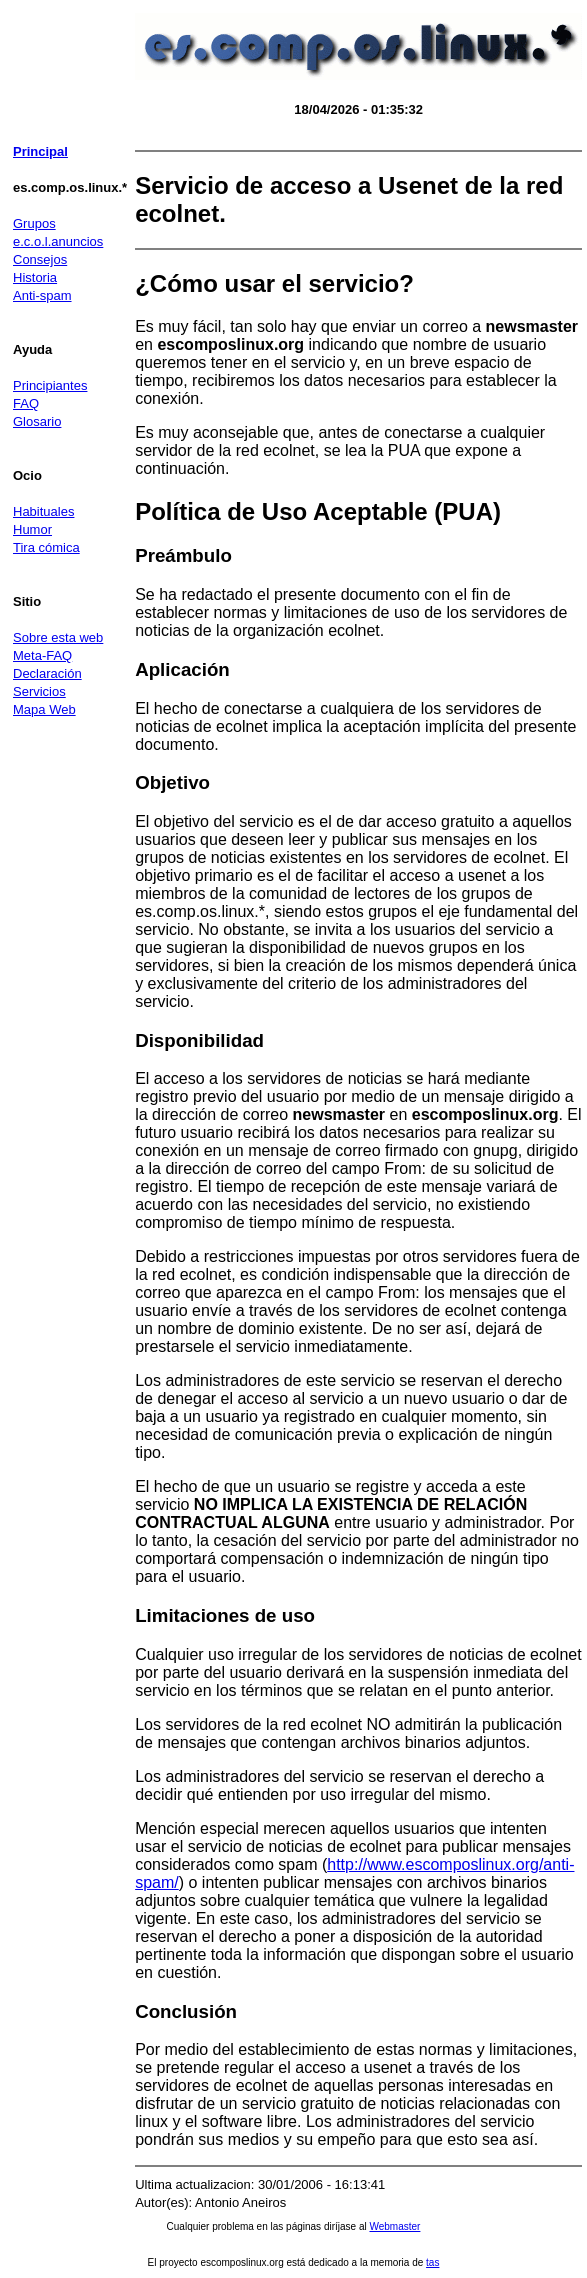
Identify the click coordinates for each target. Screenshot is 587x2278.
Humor (32, 529)
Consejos (40, 259)
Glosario (37, 421)
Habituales (43, 511)
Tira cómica (46, 547)
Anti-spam (42, 295)
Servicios (39, 691)
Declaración (47, 673)
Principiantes (50, 385)
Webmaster (394, 2226)
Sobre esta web (58, 637)
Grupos (34, 223)
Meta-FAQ (42, 655)
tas (432, 2262)
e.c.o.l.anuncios (58, 241)
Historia (35, 277)
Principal (40, 151)
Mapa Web (44, 709)
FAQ (26, 403)
